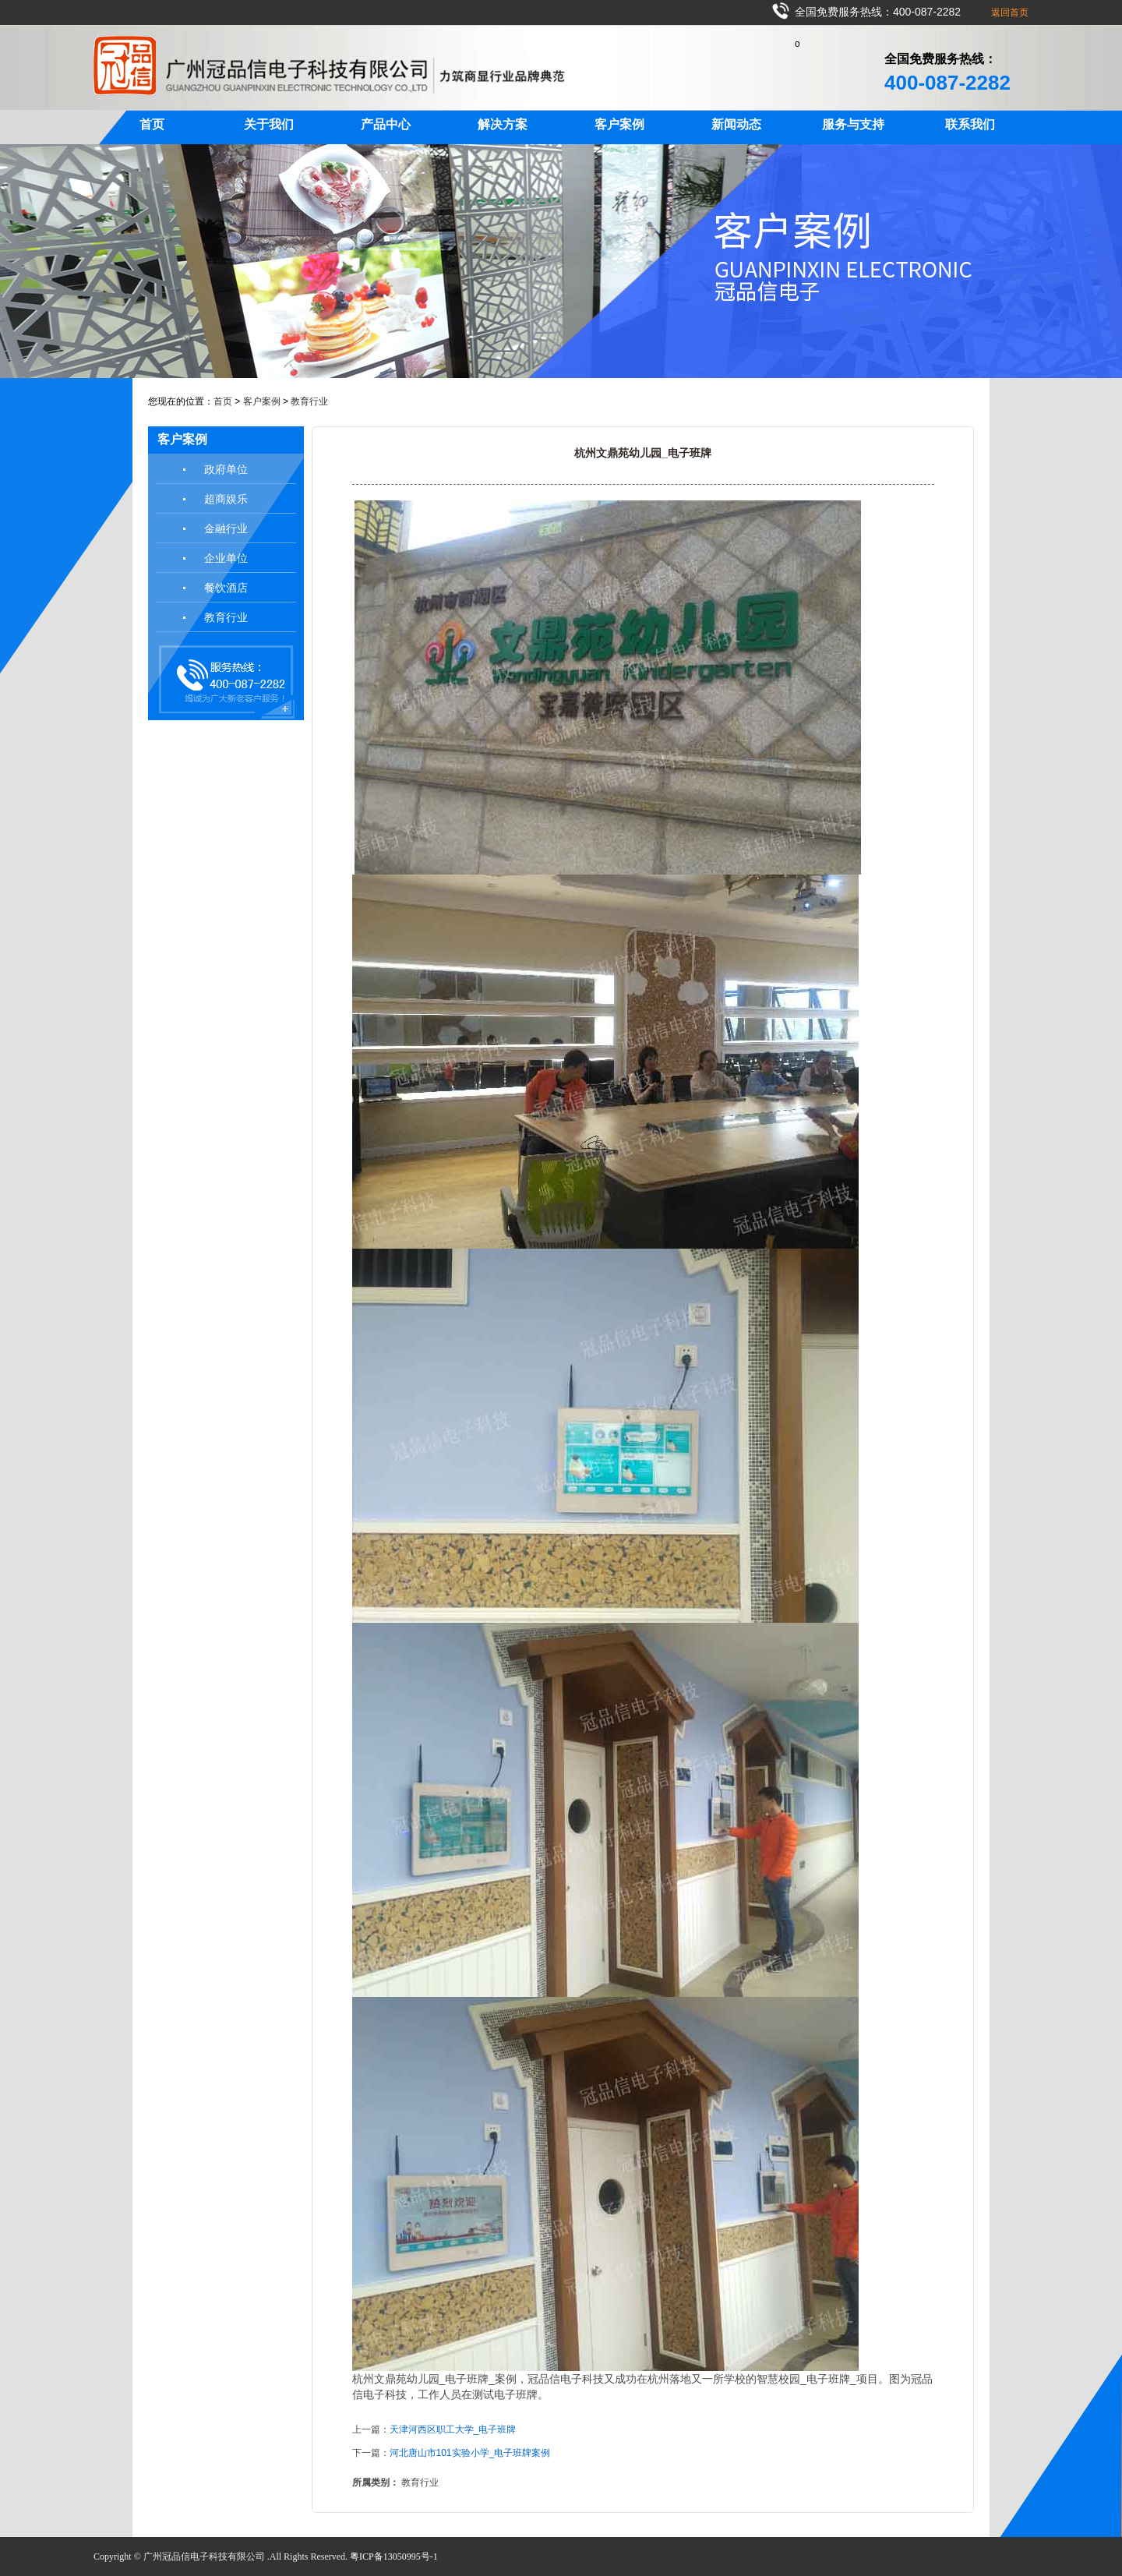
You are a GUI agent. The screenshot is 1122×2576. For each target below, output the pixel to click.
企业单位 (226, 558)
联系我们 (970, 124)
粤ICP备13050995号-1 (394, 2556)
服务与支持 (853, 124)
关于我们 (269, 124)
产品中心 (386, 124)
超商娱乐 (226, 499)
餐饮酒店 (226, 587)
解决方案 (502, 124)
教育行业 (309, 401)
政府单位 (226, 469)
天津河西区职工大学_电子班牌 (453, 2429)
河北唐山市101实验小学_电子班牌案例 (470, 2452)
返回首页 (1009, 12)
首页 (151, 124)
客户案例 (619, 124)
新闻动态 (736, 124)
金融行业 (226, 528)
